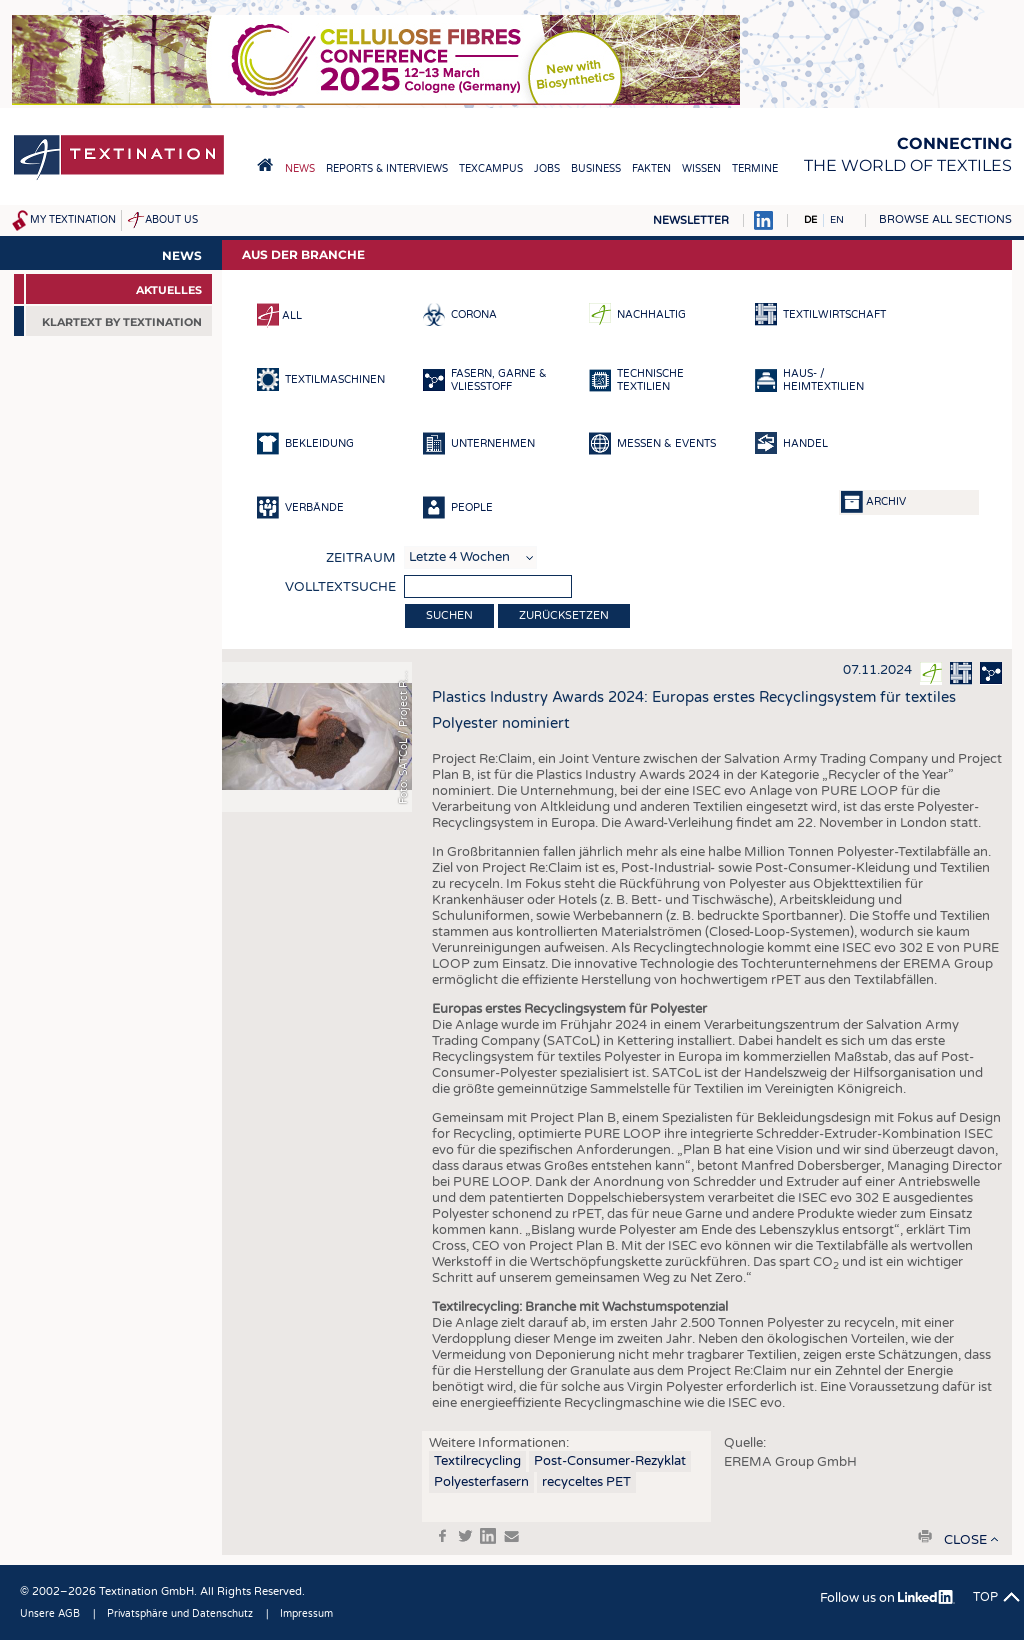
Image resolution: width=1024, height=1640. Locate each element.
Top (985, 1597)
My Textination (73, 220)
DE (810, 220)
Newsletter (691, 220)
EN (837, 220)
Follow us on (887, 1598)
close (965, 1540)
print (925, 1536)
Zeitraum (361, 558)
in (488, 1536)
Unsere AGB (50, 1614)
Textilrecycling (477, 1461)
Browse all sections (945, 219)
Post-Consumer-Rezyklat (610, 1461)
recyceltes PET (586, 1482)
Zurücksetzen (564, 615)
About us (171, 220)
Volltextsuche (340, 587)
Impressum (306, 1614)
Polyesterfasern (481, 1482)
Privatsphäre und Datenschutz (180, 1614)
